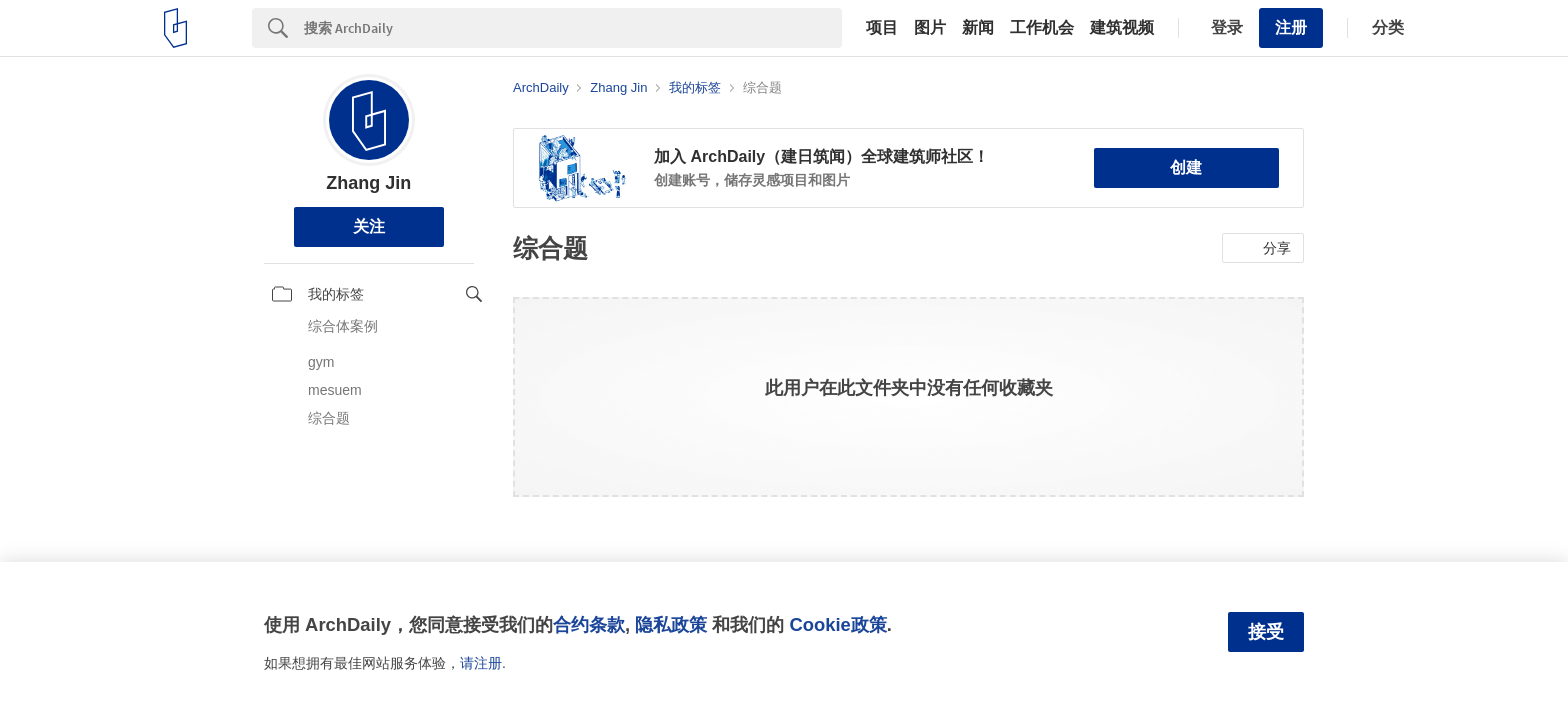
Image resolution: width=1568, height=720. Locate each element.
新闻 (978, 28)
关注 (369, 226)
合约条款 (589, 624)
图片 (930, 28)
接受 (1266, 632)
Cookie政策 (837, 624)
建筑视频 (1122, 28)
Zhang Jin (368, 183)
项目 (882, 28)
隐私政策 (671, 624)
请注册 (481, 663)
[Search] (573, 28)
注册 (1291, 27)
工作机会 (1042, 28)
